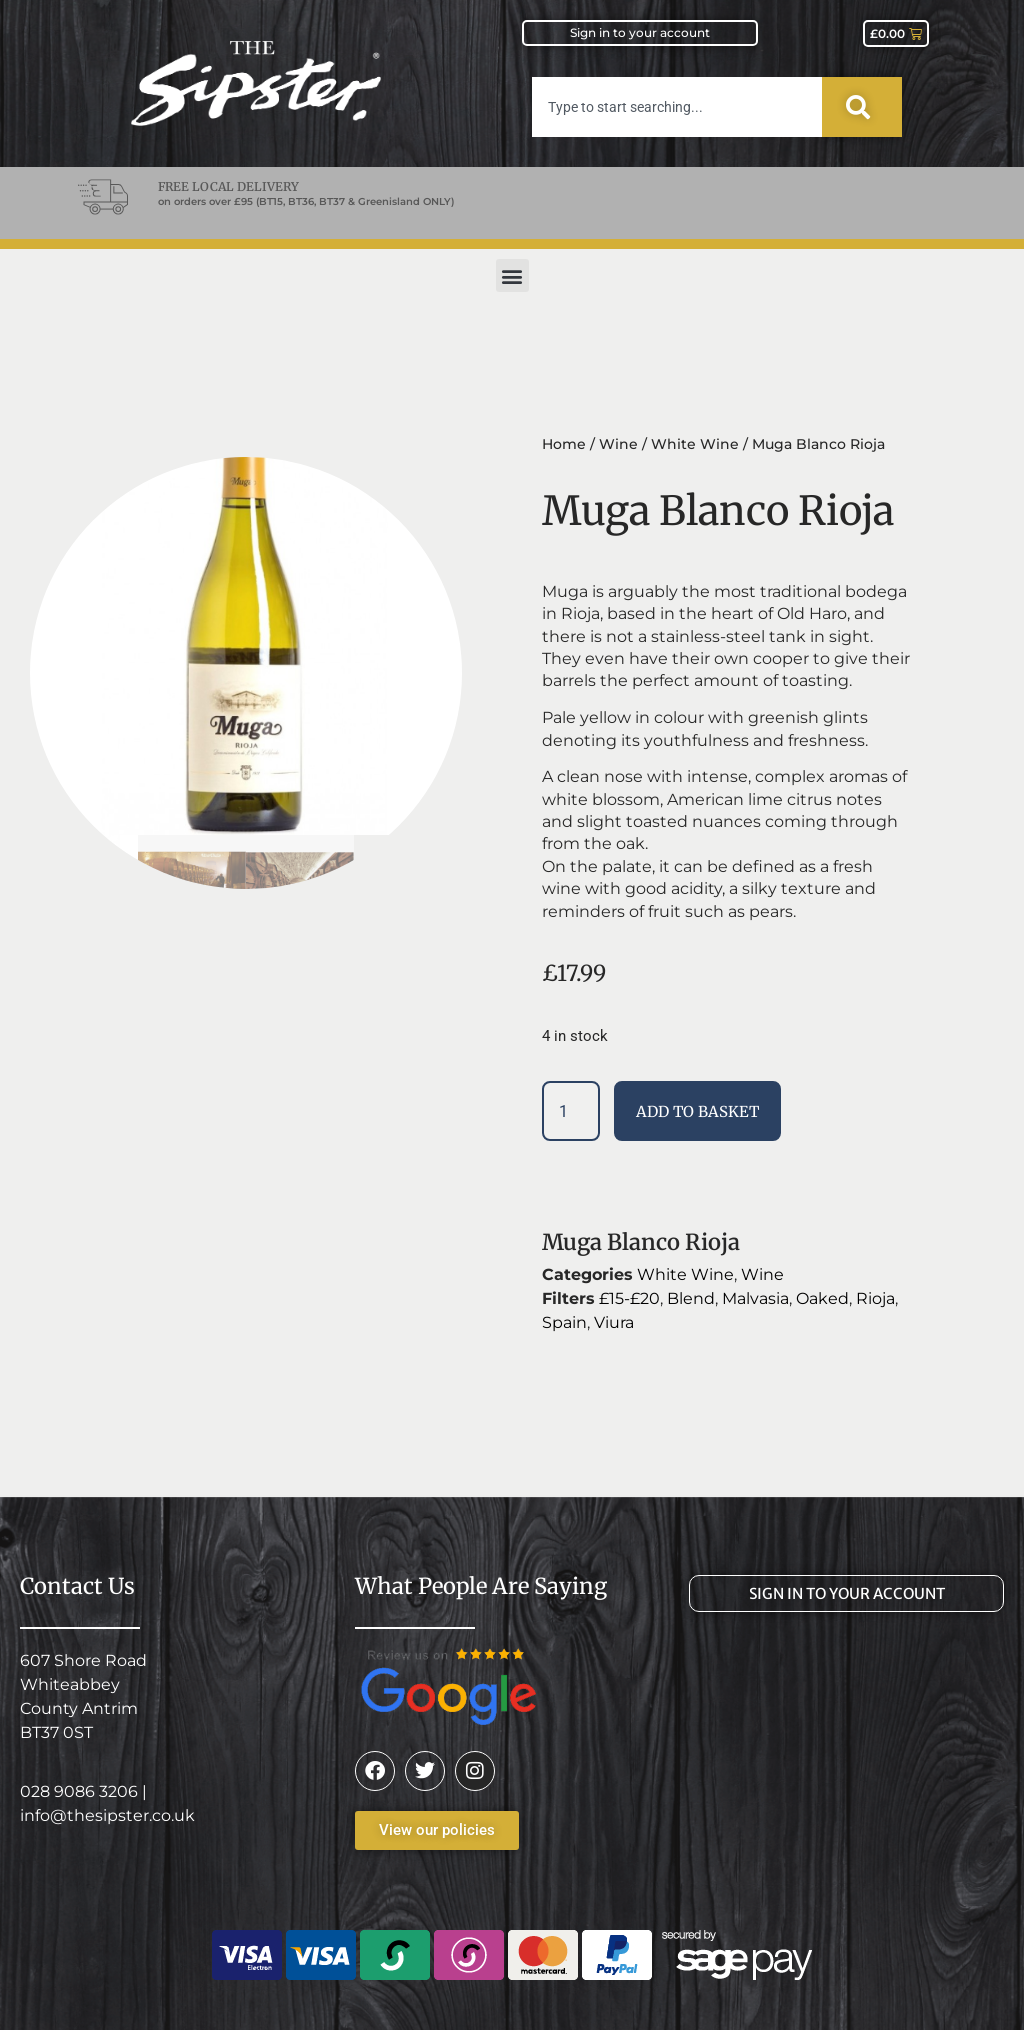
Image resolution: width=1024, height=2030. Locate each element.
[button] (512, 275)
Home (564, 444)
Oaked (822, 1298)
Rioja (875, 1298)
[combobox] (677, 107)
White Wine (695, 444)
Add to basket (697, 1111)
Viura (614, 1322)
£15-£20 (629, 1298)
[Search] (862, 107)
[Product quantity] (571, 1111)
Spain (564, 1322)
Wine (618, 444)
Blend (691, 1298)
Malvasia (755, 1298)
